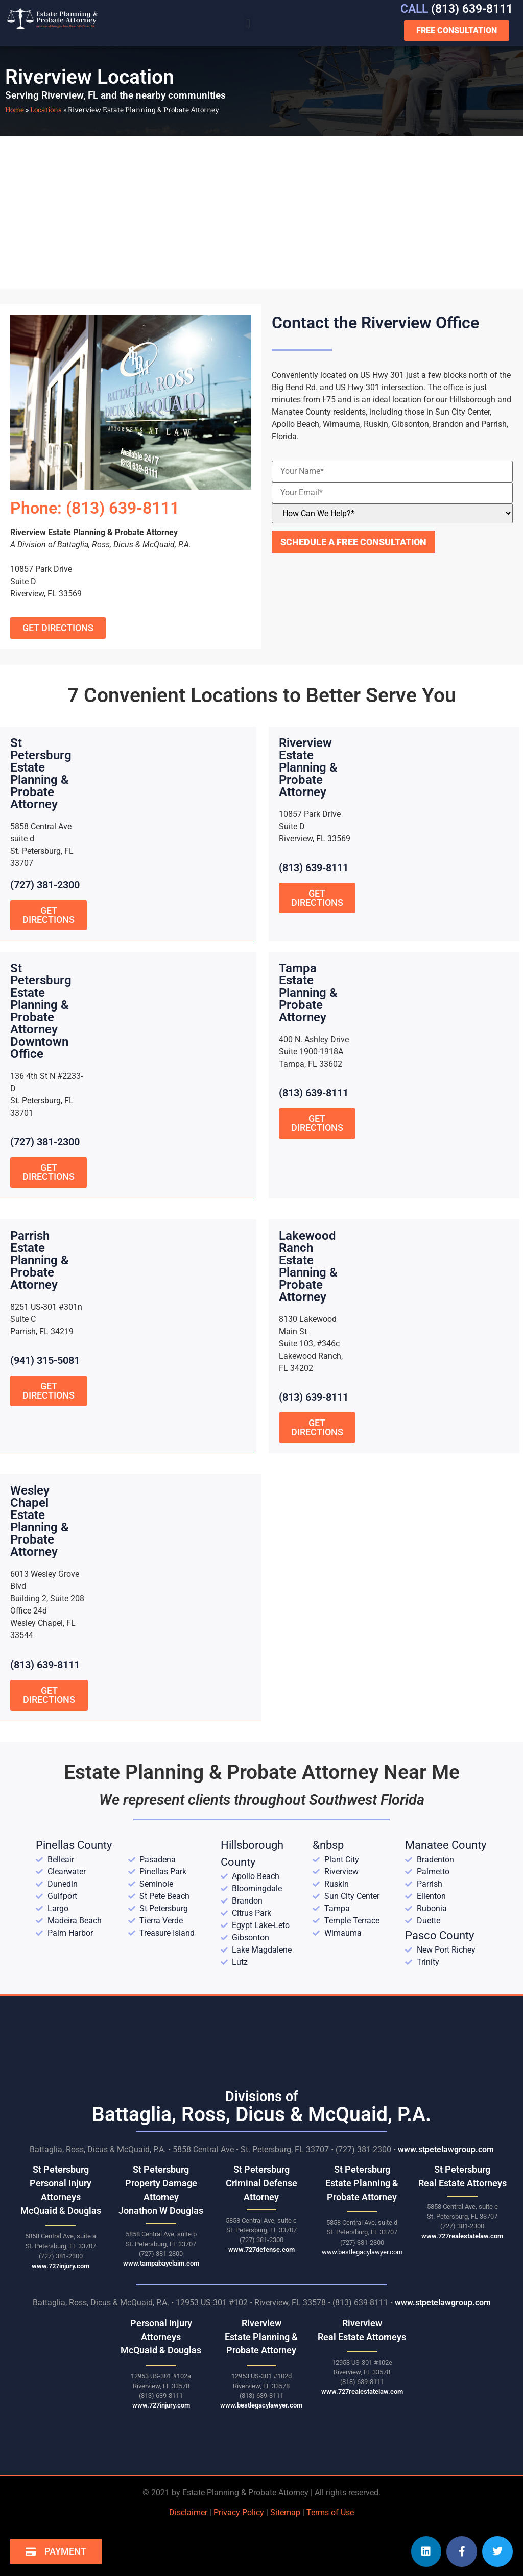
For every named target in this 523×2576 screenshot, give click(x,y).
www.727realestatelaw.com (462, 2234)
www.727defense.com (261, 2248)
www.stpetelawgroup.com (446, 2148)
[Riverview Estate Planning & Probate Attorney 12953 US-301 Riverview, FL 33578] (261, 212)
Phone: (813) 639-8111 (94, 508)
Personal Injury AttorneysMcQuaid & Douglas (161, 2335)
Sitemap (285, 2511)
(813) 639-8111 (456, 9)
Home (14, 109)
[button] (248, 23)
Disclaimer (188, 2511)
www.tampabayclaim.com (161, 2262)
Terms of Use (330, 2511)
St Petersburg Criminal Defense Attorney (261, 2182)
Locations (46, 109)
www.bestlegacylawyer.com (362, 2250)
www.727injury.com (60, 2264)
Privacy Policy (238, 2511)
